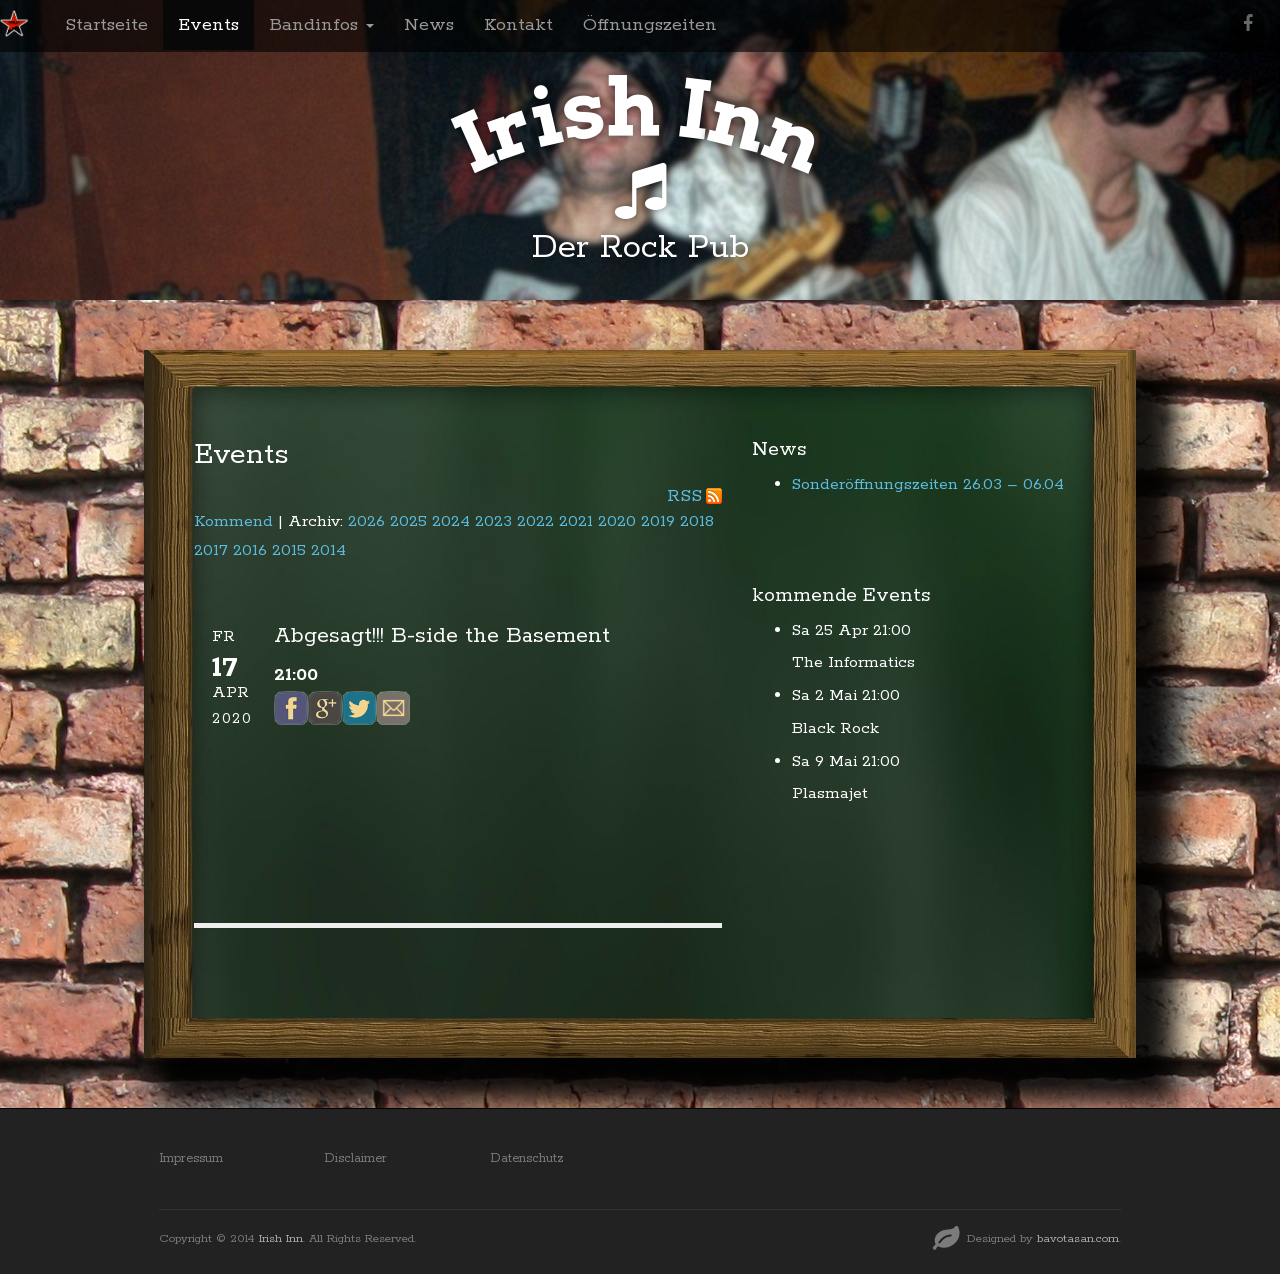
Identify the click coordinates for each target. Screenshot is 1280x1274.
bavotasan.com (1078, 1238)
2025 (408, 521)
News (429, 25)
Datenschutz (527, 1158)
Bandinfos (321, 25)
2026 (366, 521)
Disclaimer (355, 1158)
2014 (328, 550)
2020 (617, 521)
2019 (658, 521)
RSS (684, 496)
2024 (451, 521)
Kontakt (518, 25)
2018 (697, 521)
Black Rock (835, 728)
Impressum (191, 1158)
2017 (211, 550)
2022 (535, 521)
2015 (289, 550)
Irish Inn (281, 1238)
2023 (493, 521)
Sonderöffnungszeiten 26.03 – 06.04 (928, 484)
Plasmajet (830, 793)
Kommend (233, 521)
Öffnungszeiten (650, 25)
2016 (250, 550)
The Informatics (853, 662)
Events (208, 25)
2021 (576, 521)
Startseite (106, 25)
